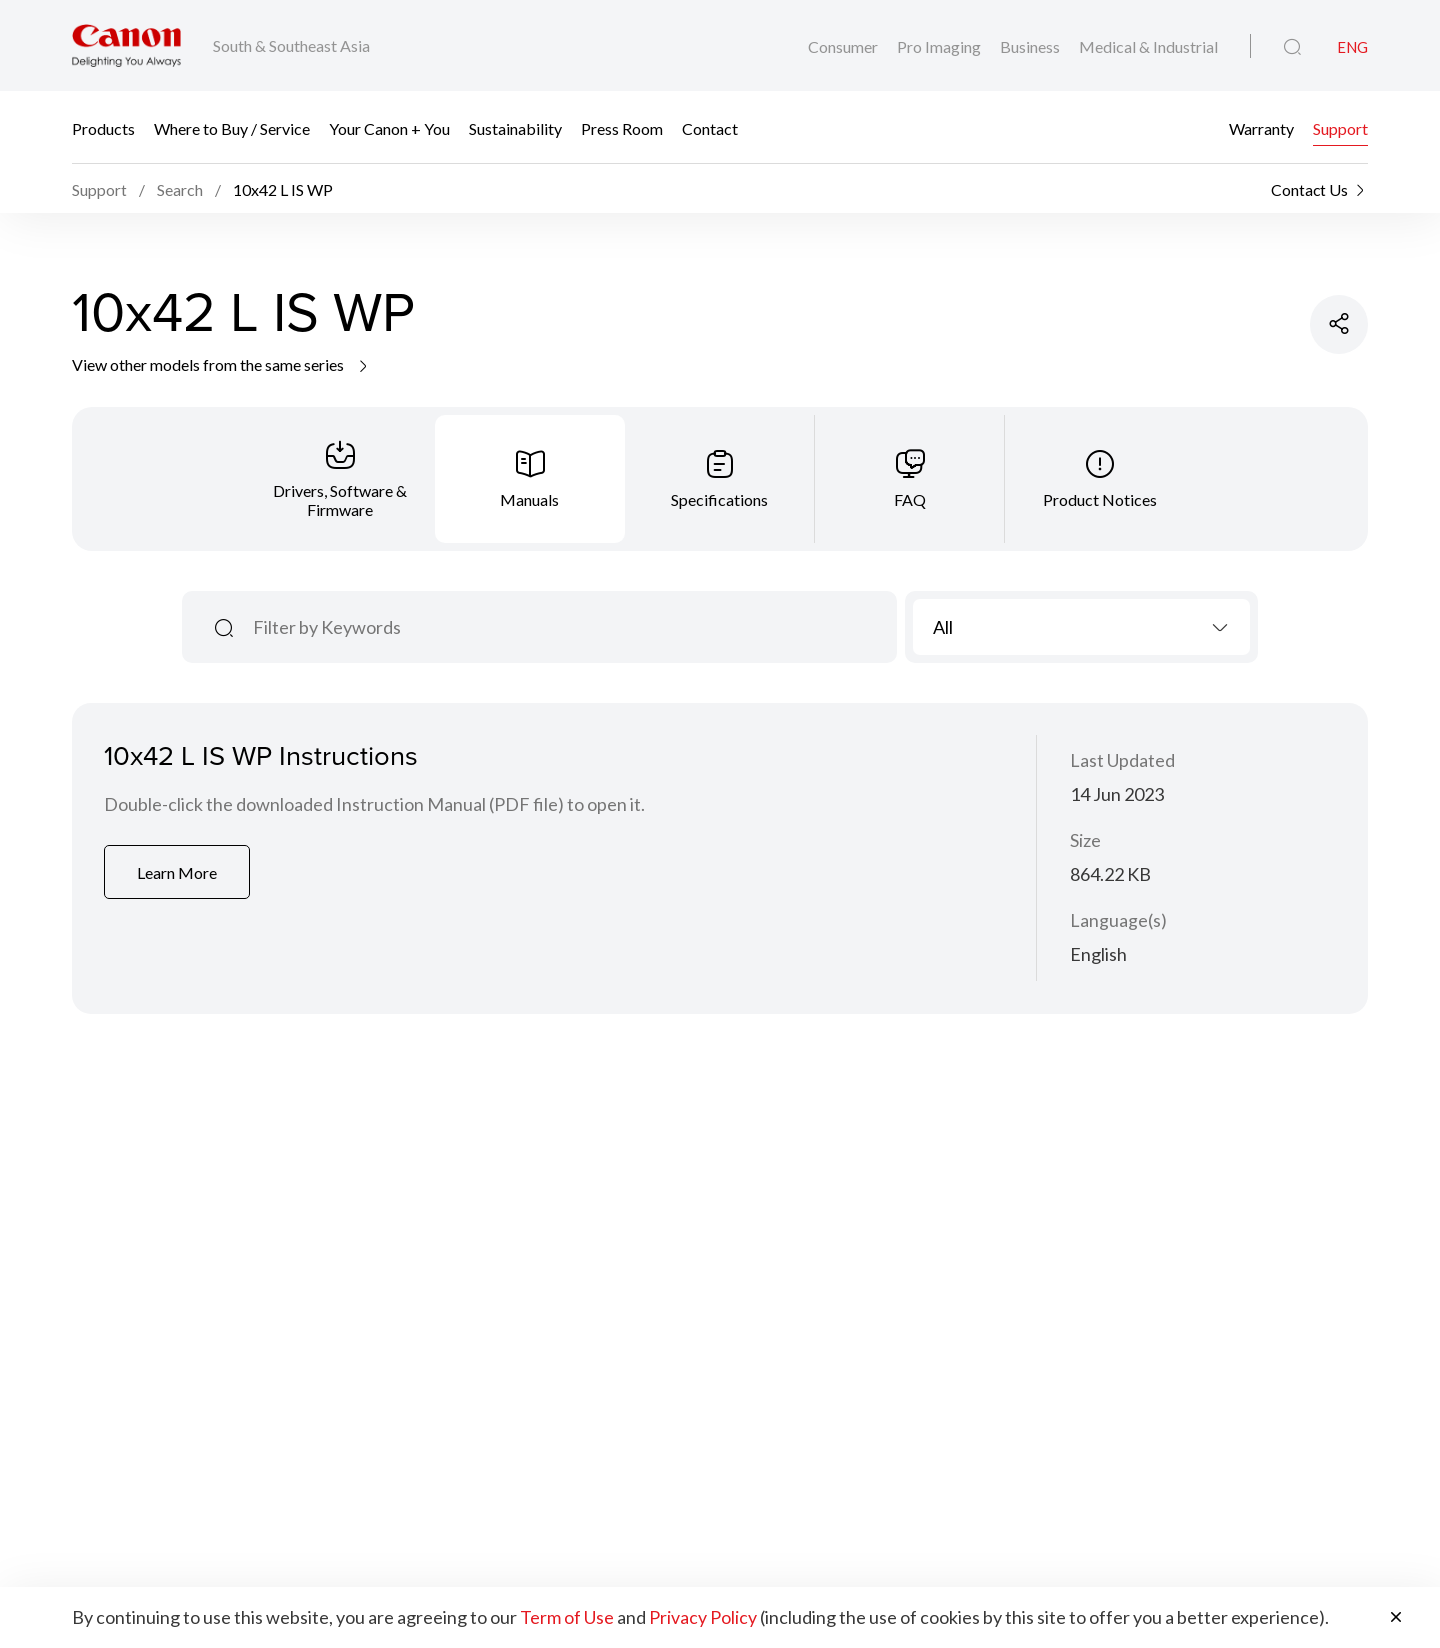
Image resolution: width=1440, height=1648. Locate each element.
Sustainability (515, 127)
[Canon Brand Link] (126, 45)
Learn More (179, 875)
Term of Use (567, 1618)
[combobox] (1081, 629)
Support (1340, 127)
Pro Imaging (940, 46)
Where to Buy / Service (232, 127)
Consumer (844, 46)
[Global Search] (1292, 47)
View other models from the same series (221, 366)
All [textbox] (943, 629)
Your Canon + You (389, 127)
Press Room (622, 127)
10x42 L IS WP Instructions (264, 758)
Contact (710, 127)
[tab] (340, 481)
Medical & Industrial (1148, 46)
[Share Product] (1338, 327)
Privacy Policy (703, 1618)
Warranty (1261, 127)
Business (1031, 46)
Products (103, 127)
